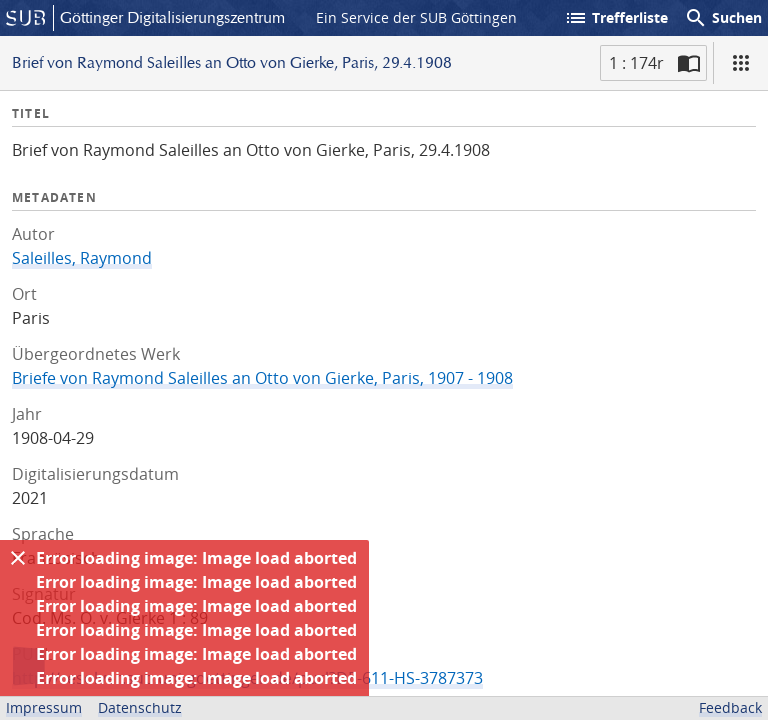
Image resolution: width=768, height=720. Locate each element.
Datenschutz (140, 707)
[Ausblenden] (18, 558)
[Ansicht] (741, 63)
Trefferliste (616, 18)
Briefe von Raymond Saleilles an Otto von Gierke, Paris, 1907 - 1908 (262, 378)
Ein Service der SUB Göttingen (416, 17)
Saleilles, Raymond (82, 258)
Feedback (730, 707)
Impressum (44, 707)
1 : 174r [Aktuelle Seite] (636, 63)
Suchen (723, 18)
